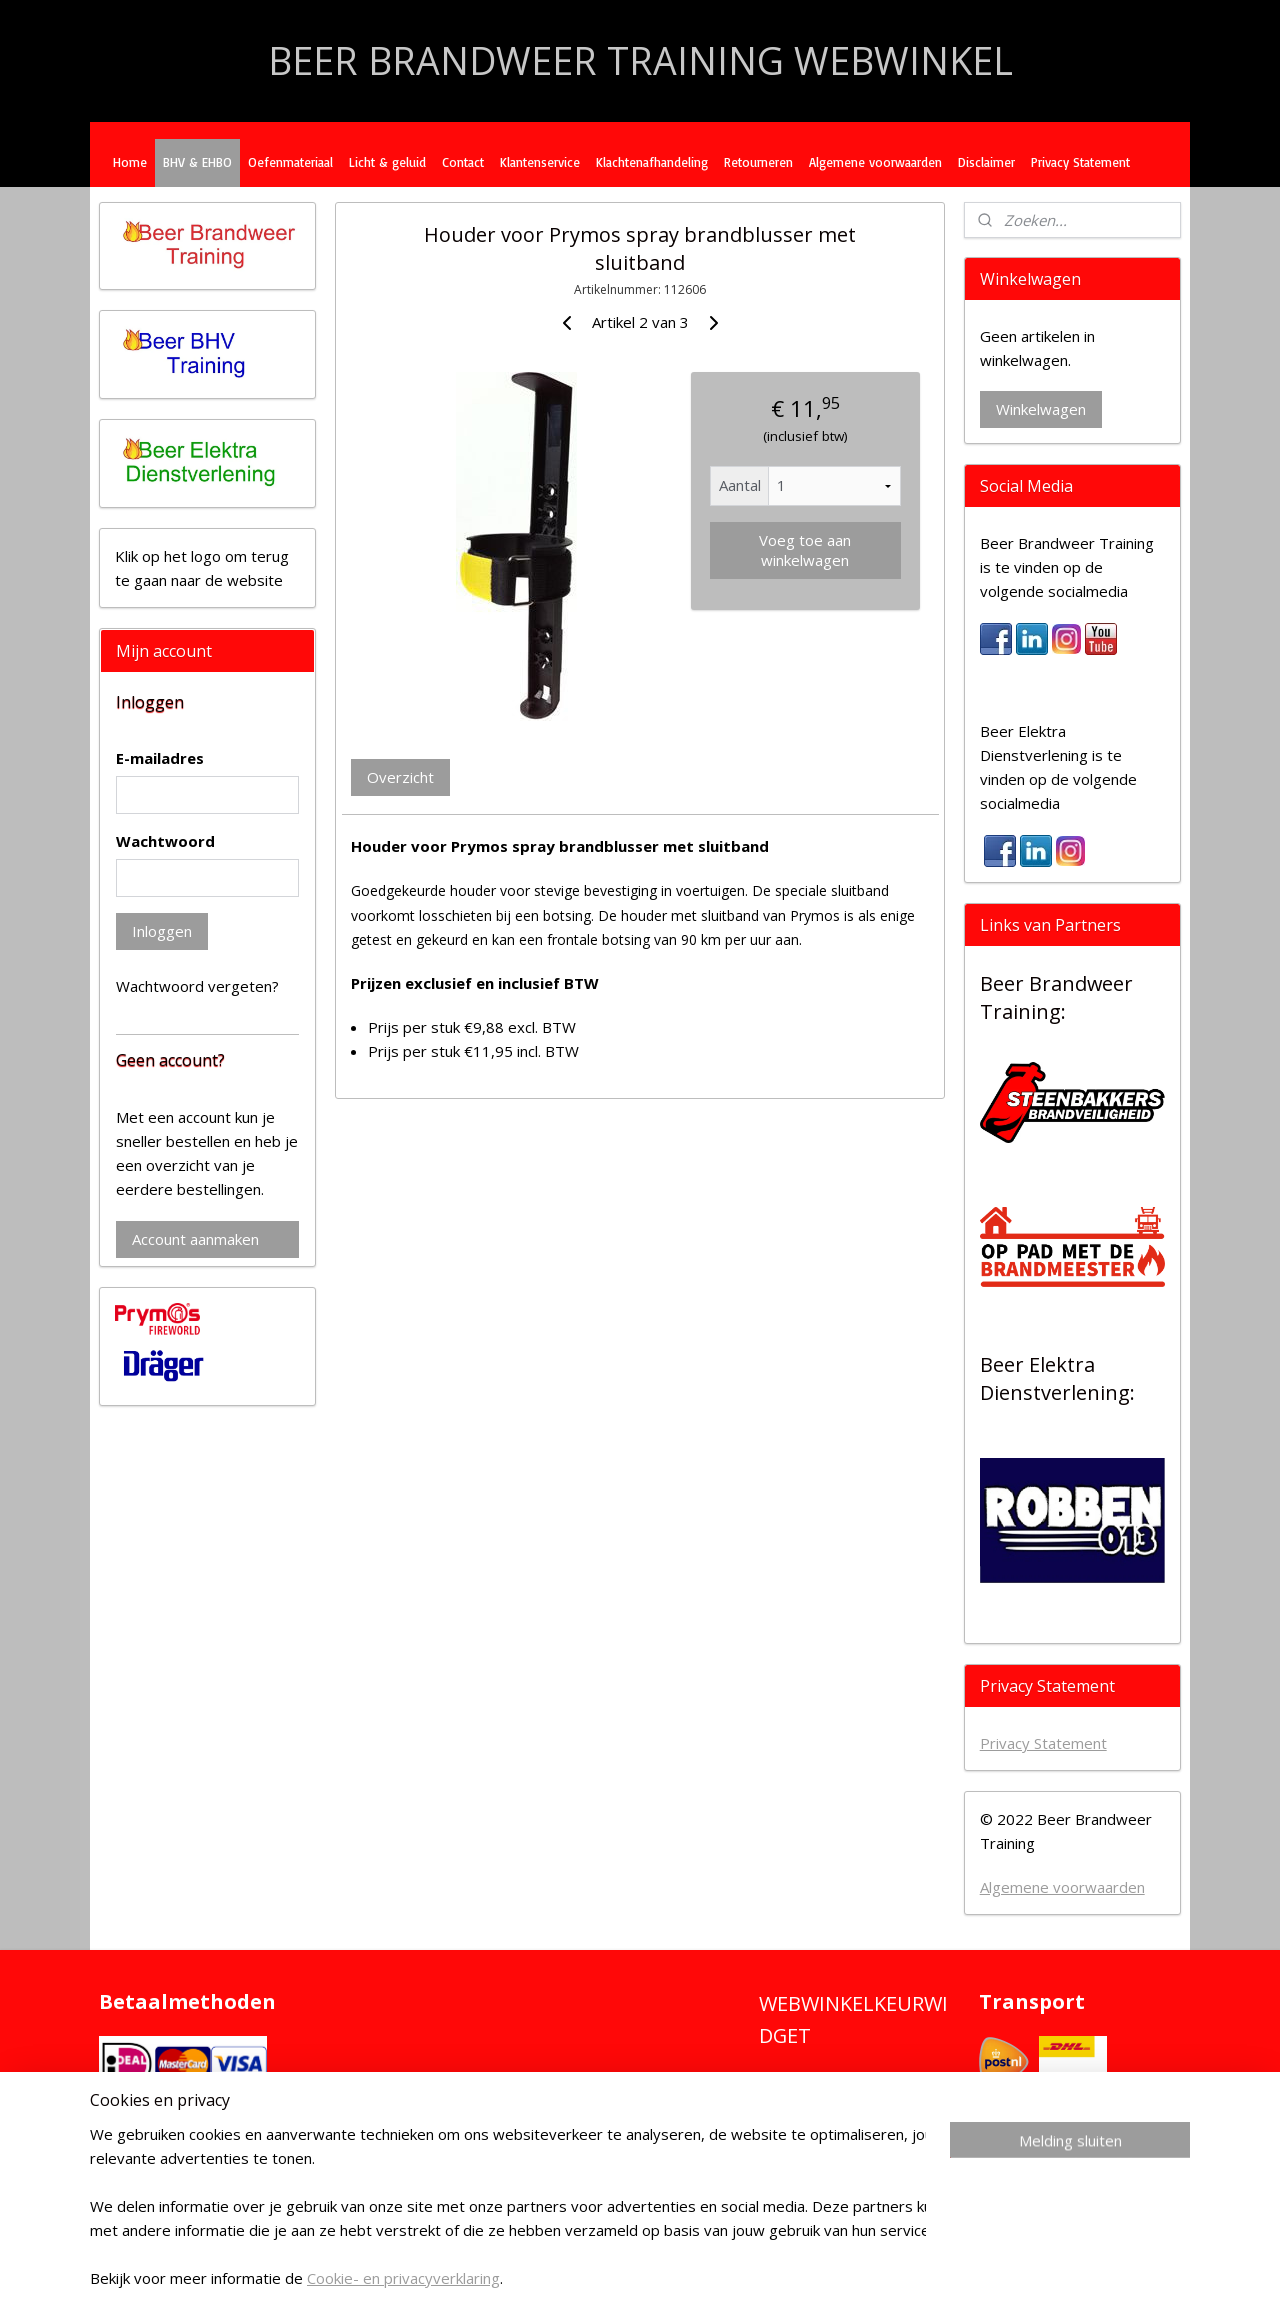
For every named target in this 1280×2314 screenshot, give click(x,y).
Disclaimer (986, 162)
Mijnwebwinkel (928, 2277)
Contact (463, 162)
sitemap (635, 2277)
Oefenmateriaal (290, 162)
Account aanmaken (195, 1239)
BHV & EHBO (197, 162)
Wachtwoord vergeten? (197, 986)
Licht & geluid (387, 162)
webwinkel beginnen (754, 2277)
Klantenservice (540, 162)
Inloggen (162, 931)
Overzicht (400, 777)
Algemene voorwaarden (875, 162)
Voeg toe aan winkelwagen (805, 550)
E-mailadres (160, 758)
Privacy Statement (1080, 162)
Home (130, 162)
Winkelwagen (1041, 409)
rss (677, 2277)
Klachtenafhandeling (652, 162)
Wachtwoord (165, 841)
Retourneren (758, 162)
